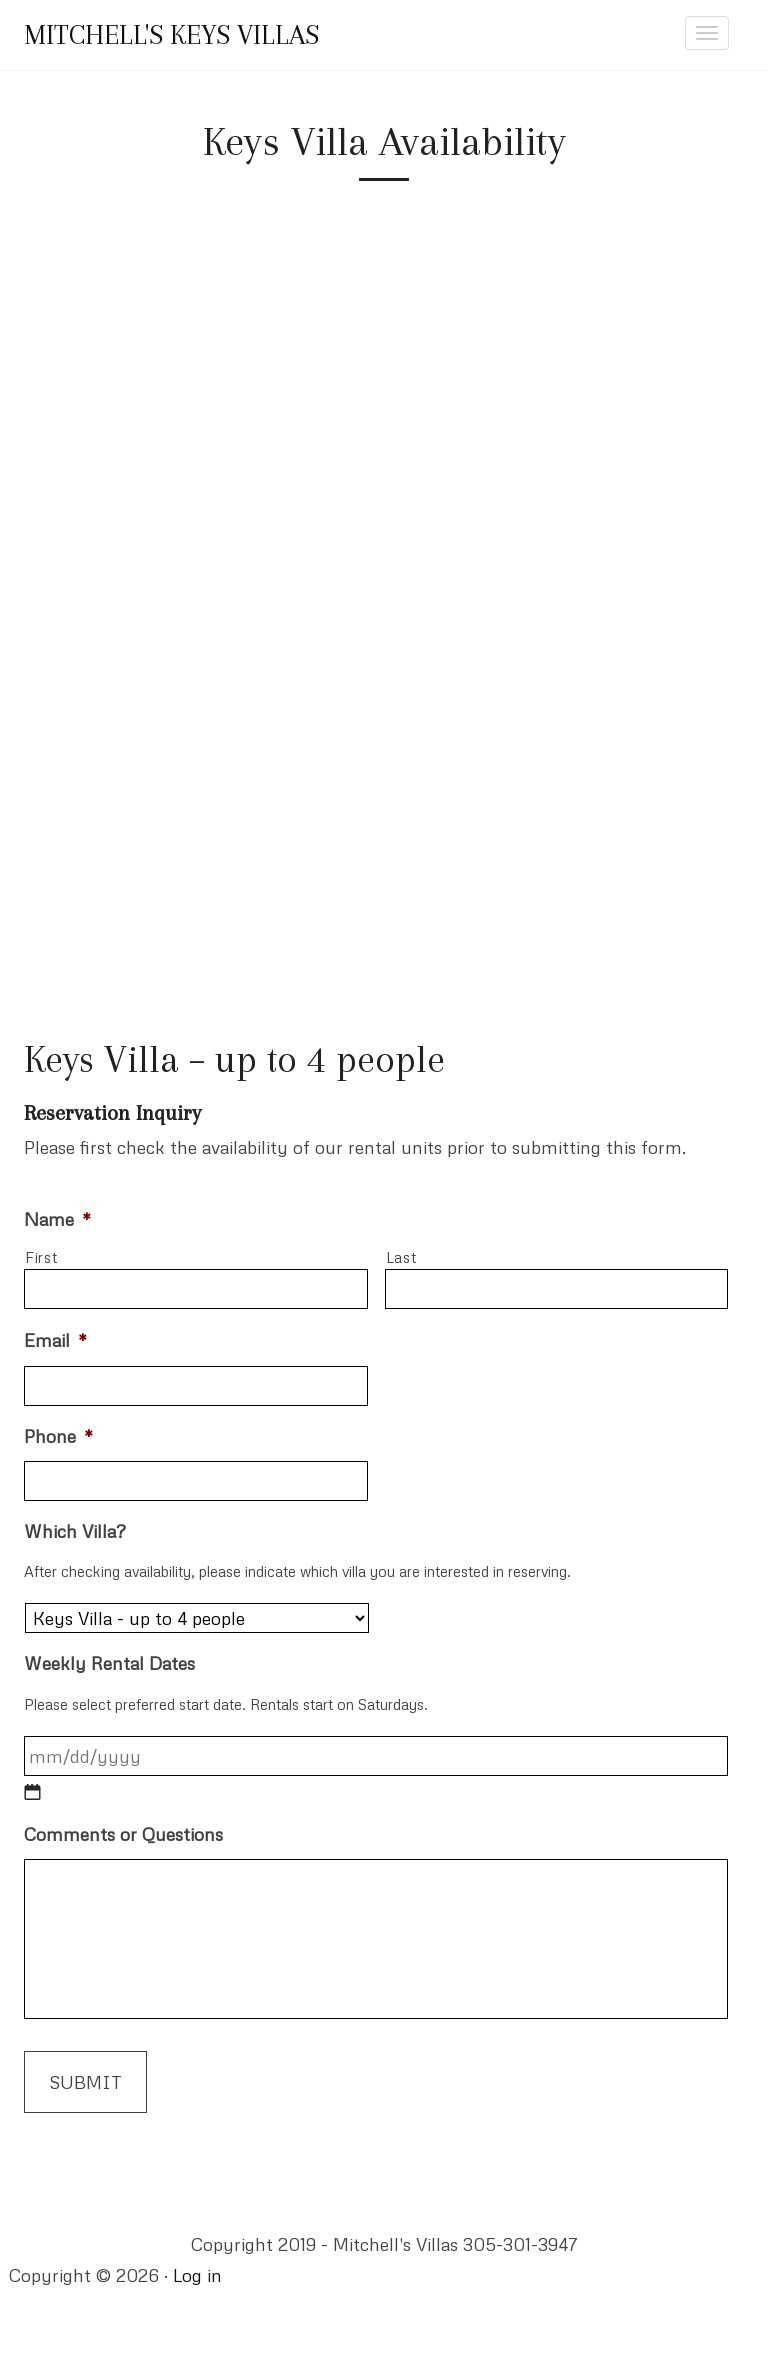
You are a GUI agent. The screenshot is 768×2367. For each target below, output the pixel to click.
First (41, 1257)
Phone (58, 1436)
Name (57, 1219)
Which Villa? (75, 1531)
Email (55, 1340)
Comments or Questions (123, 1834)
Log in (197, 2275)
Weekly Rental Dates (109, 1663)
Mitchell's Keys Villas (171, 35)
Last (401, 1257)
